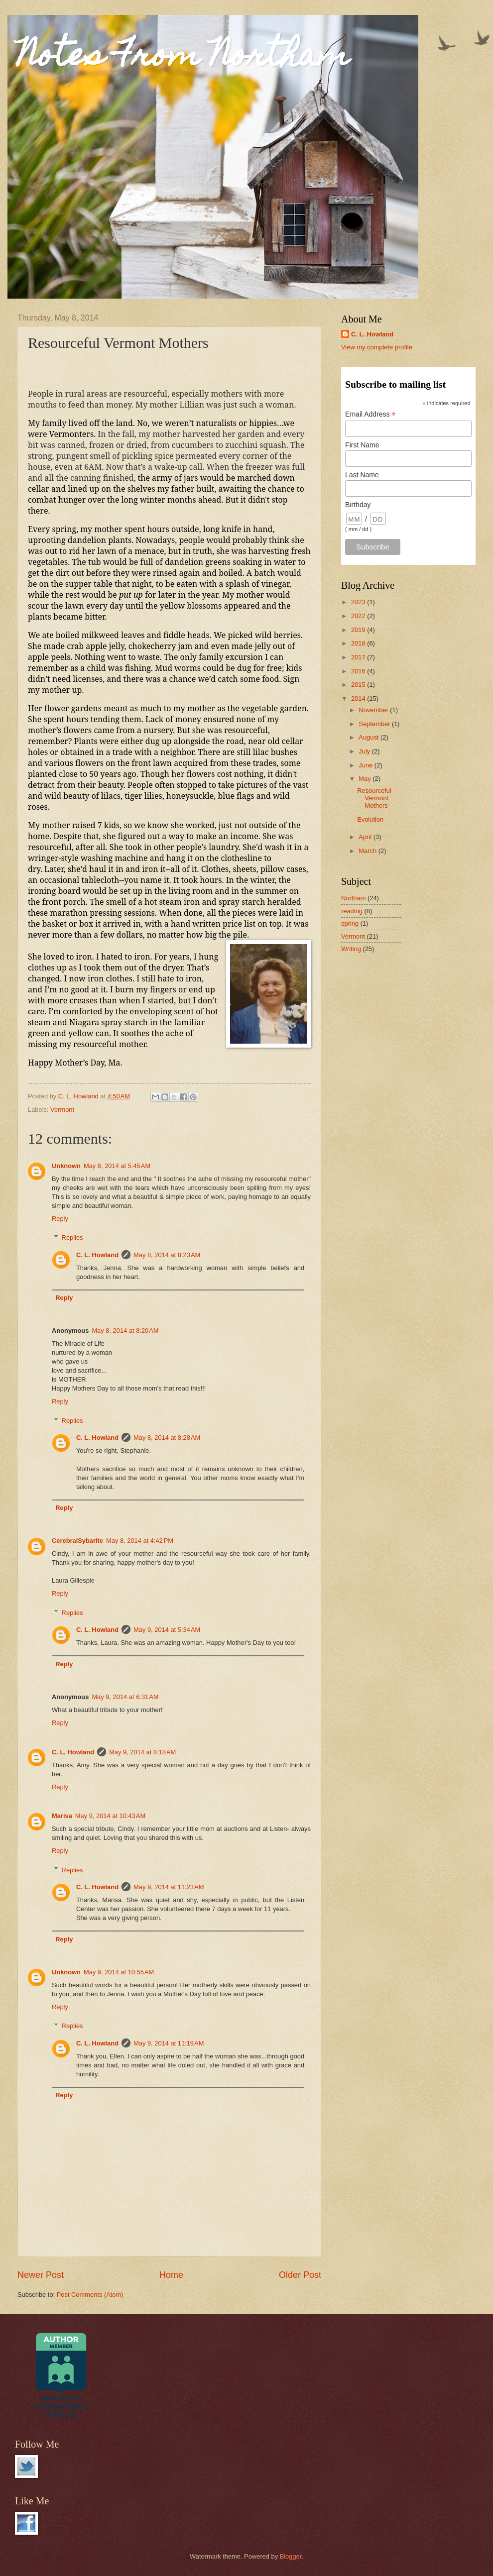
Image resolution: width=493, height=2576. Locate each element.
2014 (359, 698)
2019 (359, 630)
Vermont (62, 1109)
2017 (359, 657)
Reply (60, 1218)
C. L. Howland (97, 1255)
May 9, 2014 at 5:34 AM (166, 1629)
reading (352, 911)
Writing (351, 949)
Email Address (370, 414)
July (365, 751)
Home (171, 2275)
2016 (359, 671)
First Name (362, 445)
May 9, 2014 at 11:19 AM (168, 2043)
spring (350, 923)
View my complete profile (376, 347)
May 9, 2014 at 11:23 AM (168, 1887)
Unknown (66, 1166)
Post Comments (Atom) (90, 2294)
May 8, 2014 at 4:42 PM (139, 1540)
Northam (353, 898)
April (366, 837)
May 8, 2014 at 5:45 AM (117, 1166)
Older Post (300, 2275)
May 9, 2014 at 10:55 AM (119, 1972)
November (374, 710)
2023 (359, 602)
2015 (359, 684)
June (366, 765)
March (368, 851)
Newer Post (40, 2275)
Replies (72, 1237)
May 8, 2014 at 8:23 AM (166, 1255)
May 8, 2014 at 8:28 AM (166, 1437)
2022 (359, 616)
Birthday (357, 505)
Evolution (370, 819)
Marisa (62, 1816)
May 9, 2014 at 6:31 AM (125, 1697)
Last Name (362, 475)
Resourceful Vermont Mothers (374, 798)
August (369, 737)
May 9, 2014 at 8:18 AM (142, 1752)
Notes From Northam (183, 58)
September (375, 724)
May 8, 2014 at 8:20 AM (125, 1330)
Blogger (291, 2556)
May (365, 778)
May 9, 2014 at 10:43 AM (110, 1816)
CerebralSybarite (77, 1540)
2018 (359, 643)
